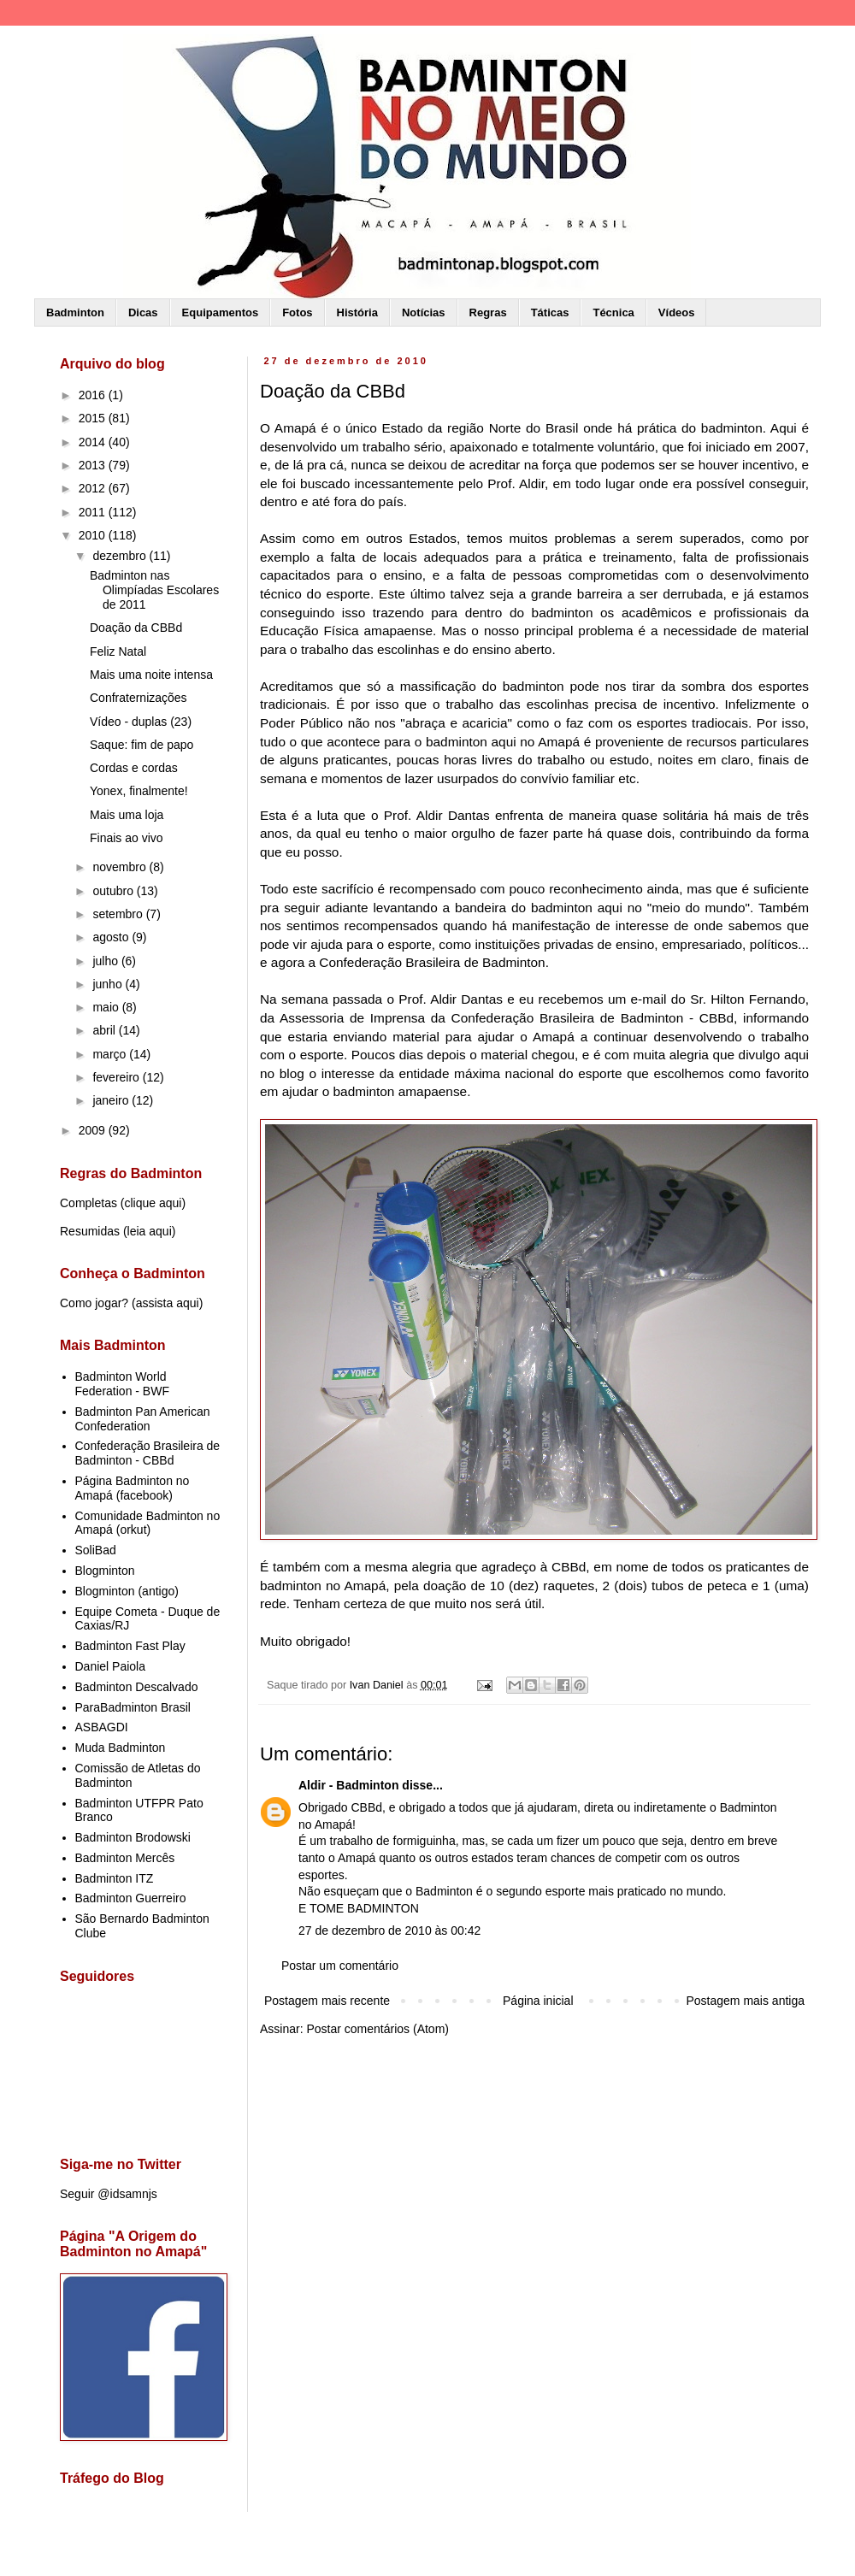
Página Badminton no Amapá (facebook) (132, 1488)
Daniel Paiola (110, 1666)
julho (106, 961)
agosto (112, 937)
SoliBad (95, 1550)
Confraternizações (138, 697)
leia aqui (149, 1231)
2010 (94, 535)
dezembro (120, 556)
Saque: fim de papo (141, 745)
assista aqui (167, 1303)
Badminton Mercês (125, 1858)
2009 (94, 1130)
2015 (94, 418)
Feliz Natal (118, 651)
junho (108, 984)
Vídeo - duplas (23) (141, 721)
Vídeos (676, 312)
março (110, 1054)
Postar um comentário (339, 1965)
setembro (118, 914)
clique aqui (152, 1203)
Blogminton (105, 1570)
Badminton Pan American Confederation (142, 1419)
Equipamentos (220, 312)
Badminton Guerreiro (130, 1898)
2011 (94, 512)
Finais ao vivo (126, 838)
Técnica (613, 312)
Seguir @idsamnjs (108, 2194)
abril (105, 1030)
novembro (120, 867)
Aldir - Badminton (348, 1785)
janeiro (112, 1100)
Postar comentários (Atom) (377, 2029)
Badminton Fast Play (130, 1646)
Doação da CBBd (136, 627)
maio (106, 1007)
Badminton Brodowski (133, 1837)
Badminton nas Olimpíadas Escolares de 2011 (154, 590)
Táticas (550, 312)
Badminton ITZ (114, 1878)
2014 (94, 442)
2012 (94, 488)
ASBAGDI (101, 1727)
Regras (488, 312)
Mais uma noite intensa (151, 674)
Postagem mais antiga (745, 2000)
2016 (94, 395)
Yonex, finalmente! (139, 791)
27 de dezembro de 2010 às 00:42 (389, 1930)
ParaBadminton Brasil (133, 1707)
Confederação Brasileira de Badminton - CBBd (148, 1453)
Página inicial (538, 2000)
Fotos (297, 312)
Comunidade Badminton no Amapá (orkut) (148, 1523)
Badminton (75, 312)
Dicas (143, 312)
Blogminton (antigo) (127, 1591)
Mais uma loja (126, 815)
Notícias (423, 312)
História (357, 312)
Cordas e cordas (134, 768)
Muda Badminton (120, 1747)
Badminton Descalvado (136, 1687)
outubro (114, 891)
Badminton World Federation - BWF (122, 1384)
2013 (94, 465)
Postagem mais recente (327, 2000)
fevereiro (117, 1077)
